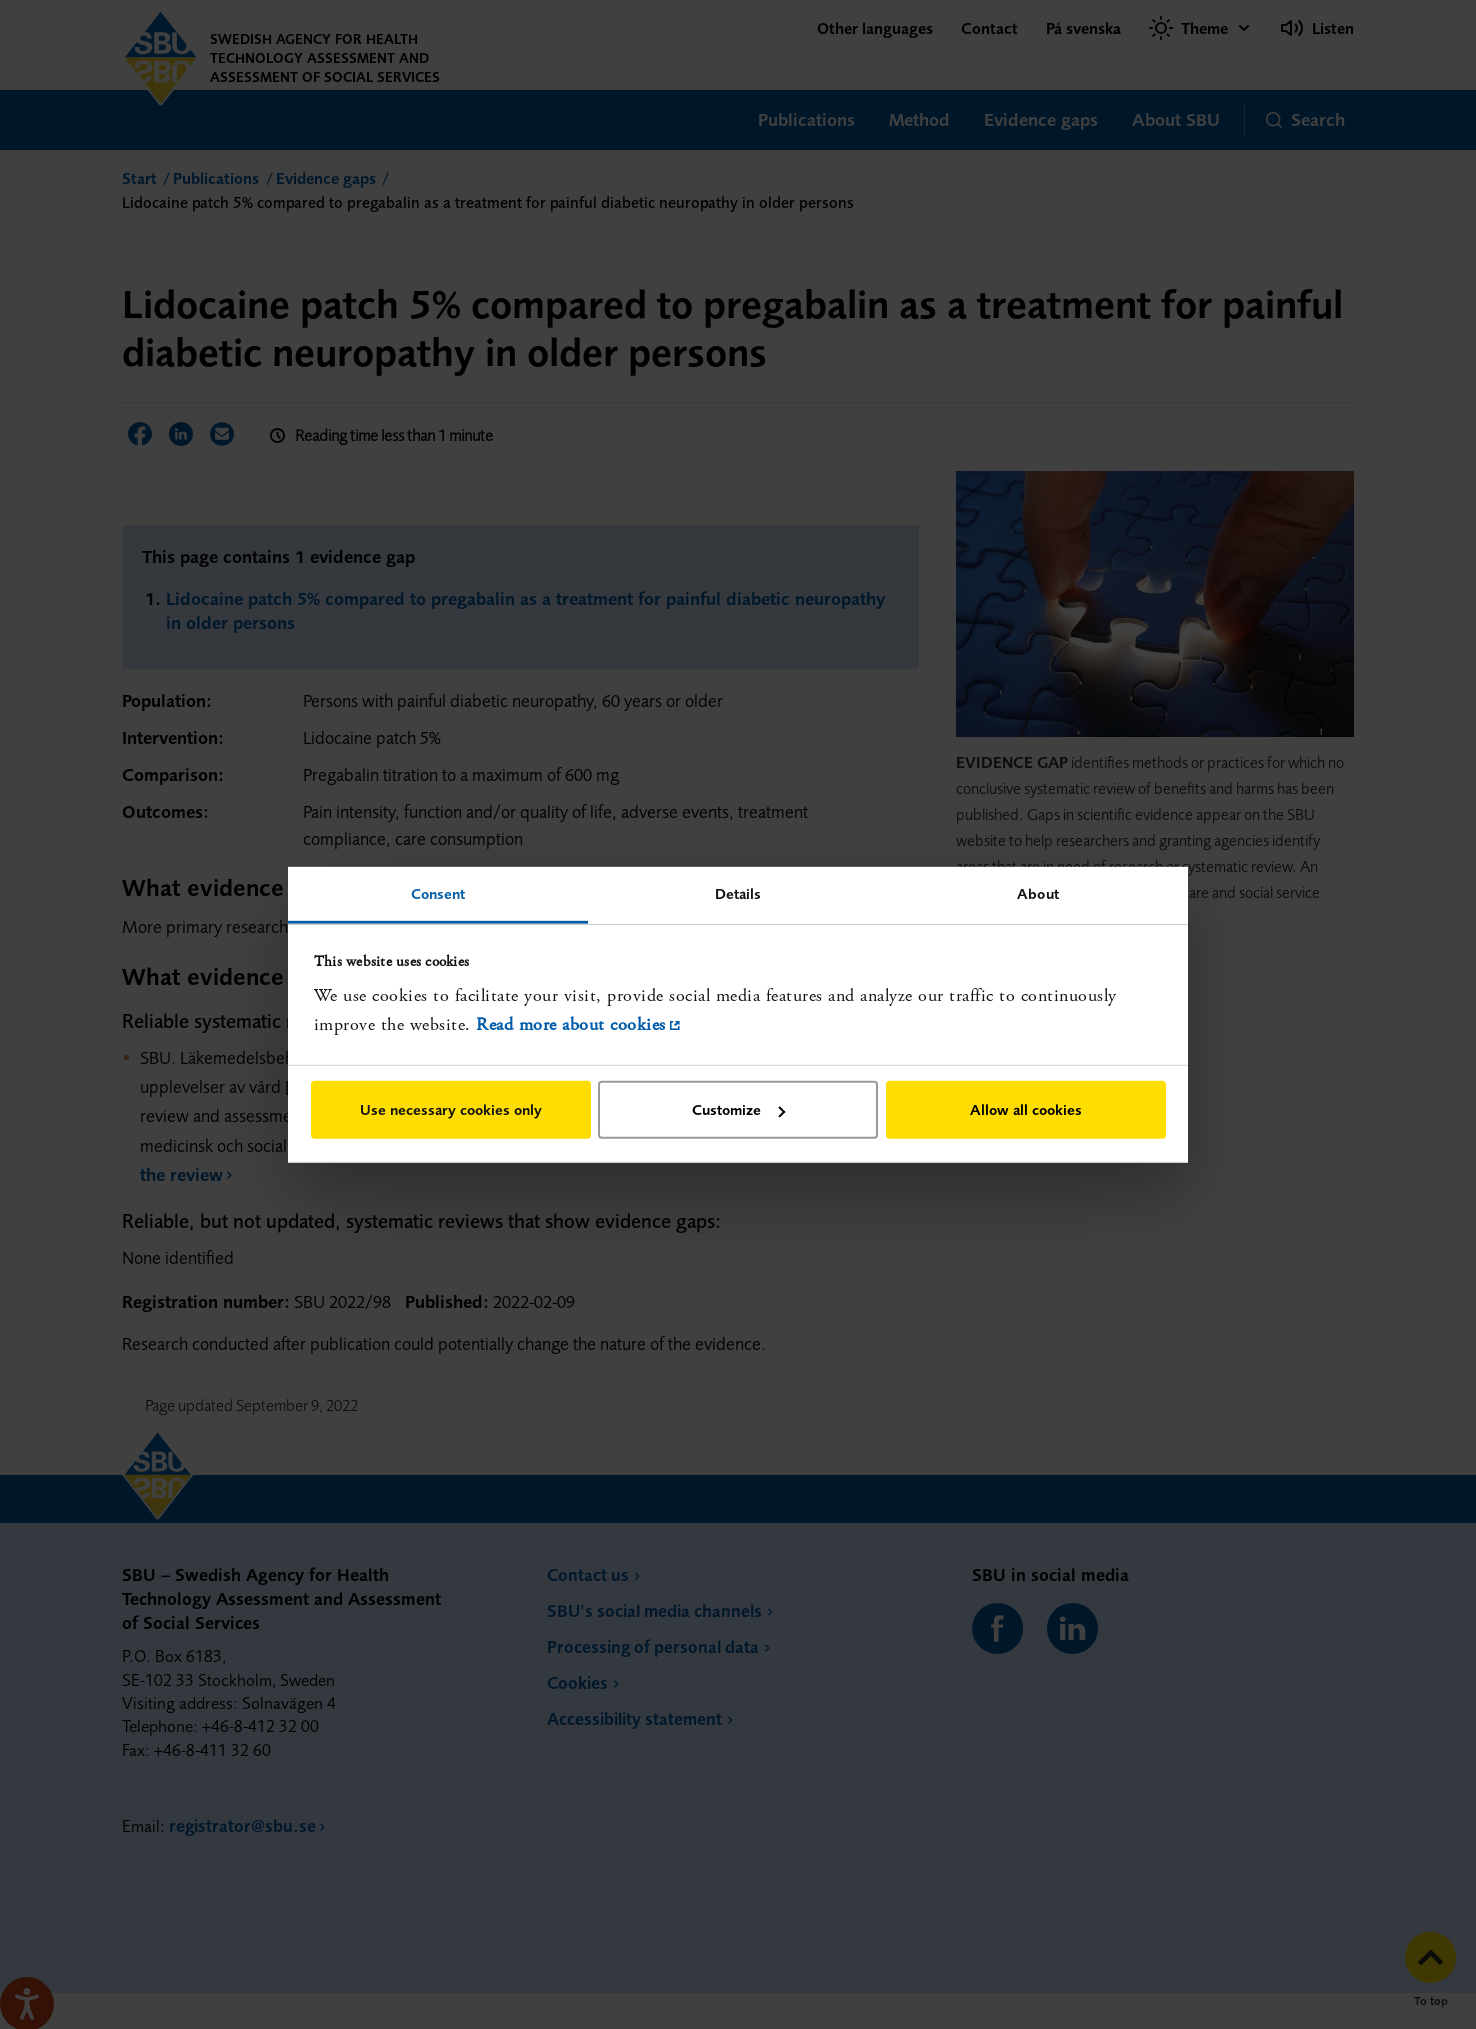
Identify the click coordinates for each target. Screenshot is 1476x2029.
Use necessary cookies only (451, 1109)
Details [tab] (738, 892)
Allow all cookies (1026, 1109)
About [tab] (1038, 892)
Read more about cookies (571, 1024)
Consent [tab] (438, 892)
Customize (738, 1109)
